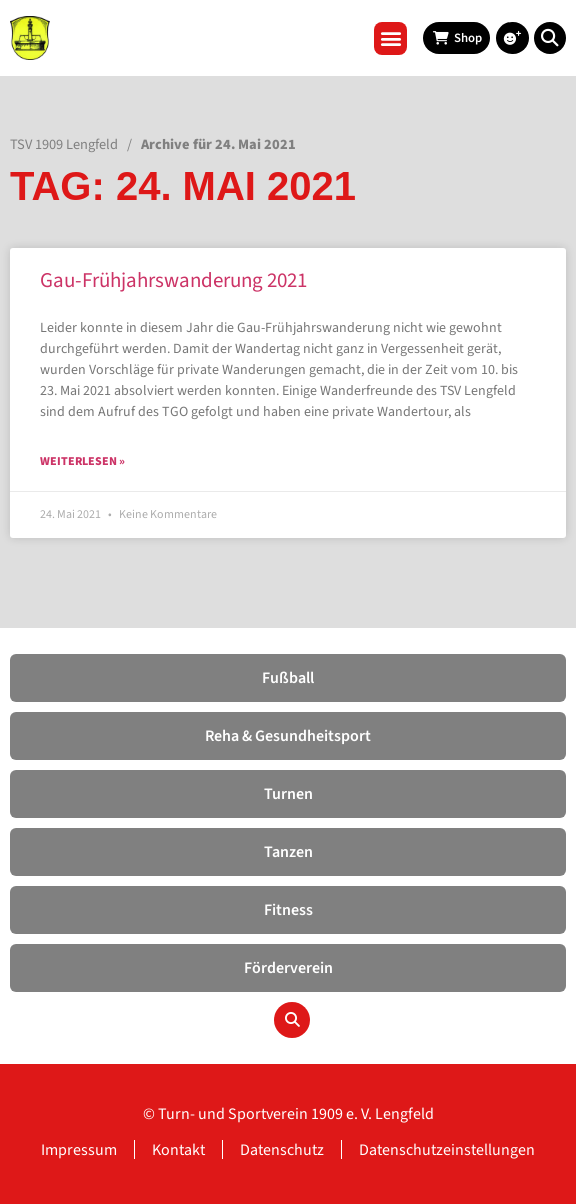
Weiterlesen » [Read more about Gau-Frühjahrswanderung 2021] (82, 461)
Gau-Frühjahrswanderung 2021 (173, 280)
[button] (390, 38)
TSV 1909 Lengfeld (64, 144)
